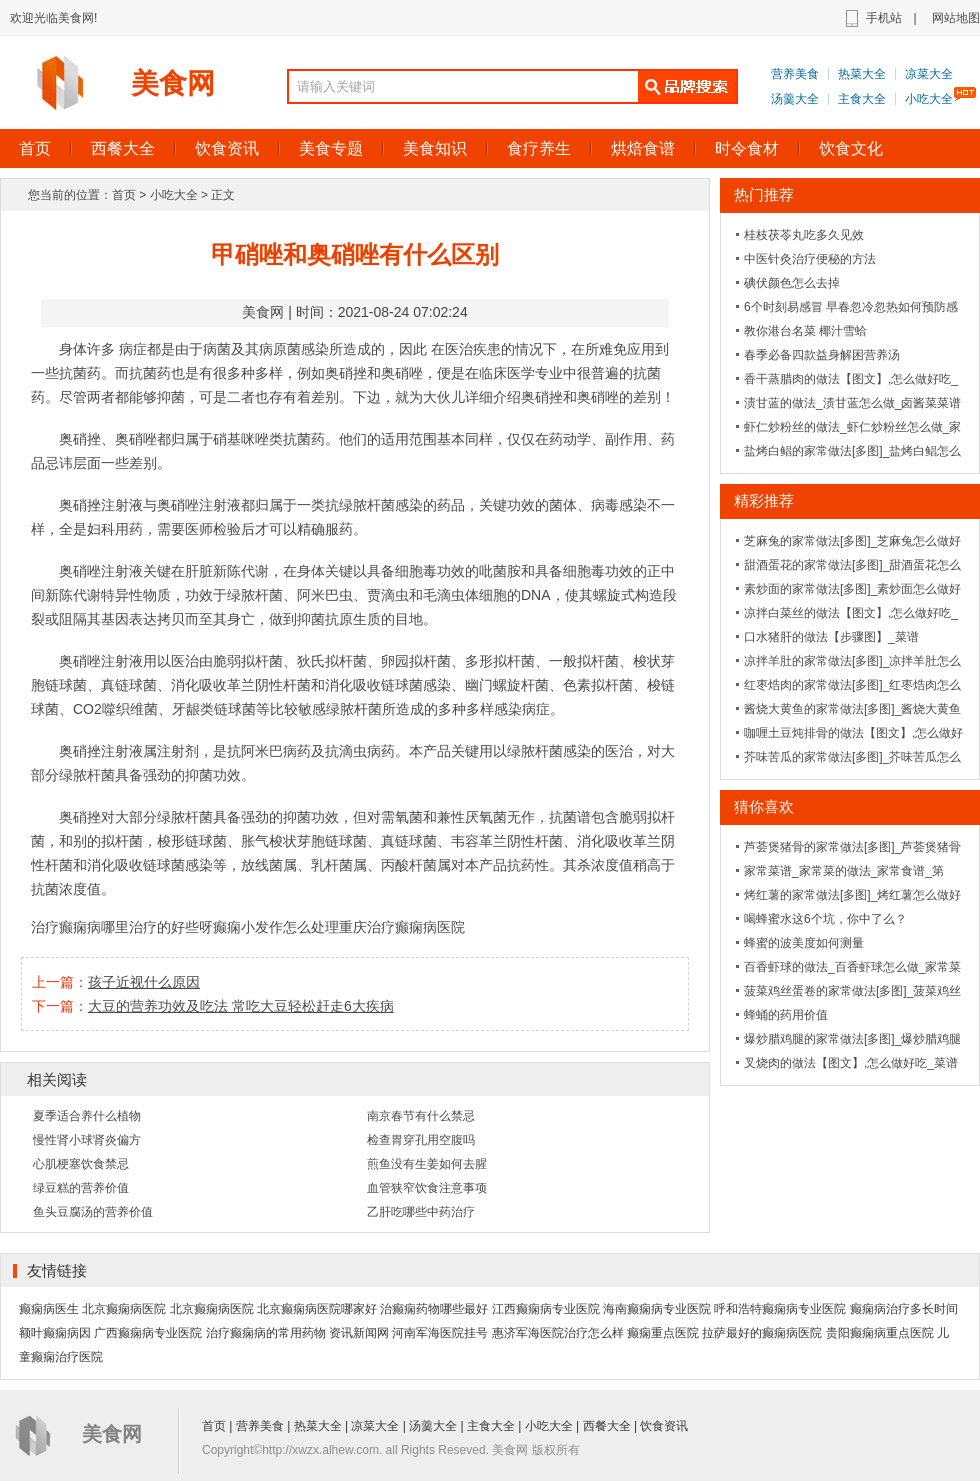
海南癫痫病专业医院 (657, 1309)
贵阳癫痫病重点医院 (880, 1333)
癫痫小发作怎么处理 (276, 927)
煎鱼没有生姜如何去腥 (427, 1164)
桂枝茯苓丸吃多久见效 (804, 235)
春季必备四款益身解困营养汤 (822, 355)
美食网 (173, 83)
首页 (124, 195)
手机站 (884, 18)
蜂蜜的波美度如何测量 (804, 943)
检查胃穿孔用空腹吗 (421, 1140)
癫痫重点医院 (663, 1333)
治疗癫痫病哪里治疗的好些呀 (122, 927)
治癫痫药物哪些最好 (434, 1309)
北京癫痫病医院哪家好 (317, 1309)
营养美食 (795, 74)
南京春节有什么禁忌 (421, 1116)
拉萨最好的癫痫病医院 (762, 1333)
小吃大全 (929, 99)
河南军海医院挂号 (440, 1333)
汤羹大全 (795, 99)
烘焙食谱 (643, 148)
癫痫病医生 (49, 1309)
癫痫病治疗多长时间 (904, 1309)
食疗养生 (539, 148)
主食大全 (862, 99)
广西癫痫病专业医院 (148, 1333)
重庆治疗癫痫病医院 (402, 927)
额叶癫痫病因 (55, 1333)
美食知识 (435, 148)
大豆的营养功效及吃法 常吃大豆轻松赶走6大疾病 (241, 1006)
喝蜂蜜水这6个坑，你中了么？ (825, 919)
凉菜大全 (929, 74)
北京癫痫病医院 (124, 1309)
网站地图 (956, 18)
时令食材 (747, 148)
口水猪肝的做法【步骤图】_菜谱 (831, 637)
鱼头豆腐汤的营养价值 (93, 1212)
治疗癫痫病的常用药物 (266, 1333)
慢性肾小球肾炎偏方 (87, 1140)
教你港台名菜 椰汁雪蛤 (805, 331)
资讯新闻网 (359, 1333)
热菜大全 (862, 74)
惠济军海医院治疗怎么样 (558, 1333)
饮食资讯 (227, 148)
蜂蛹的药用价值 (786, 1015)
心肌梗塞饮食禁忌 (81, 1164)
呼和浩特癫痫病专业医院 (780, 1309)
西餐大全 (123, 148)
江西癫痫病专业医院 (546, 1309)
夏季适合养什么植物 (87, 1116)
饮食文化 (851, 148)
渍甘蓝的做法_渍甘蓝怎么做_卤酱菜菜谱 (852, 403)
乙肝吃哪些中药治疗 (421, 1212)
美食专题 (331, 148)
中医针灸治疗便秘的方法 (810, 259)
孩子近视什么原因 (144, 982)
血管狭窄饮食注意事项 (427, 1188)
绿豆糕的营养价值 (81, 1188)
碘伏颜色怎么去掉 (792, 283)
